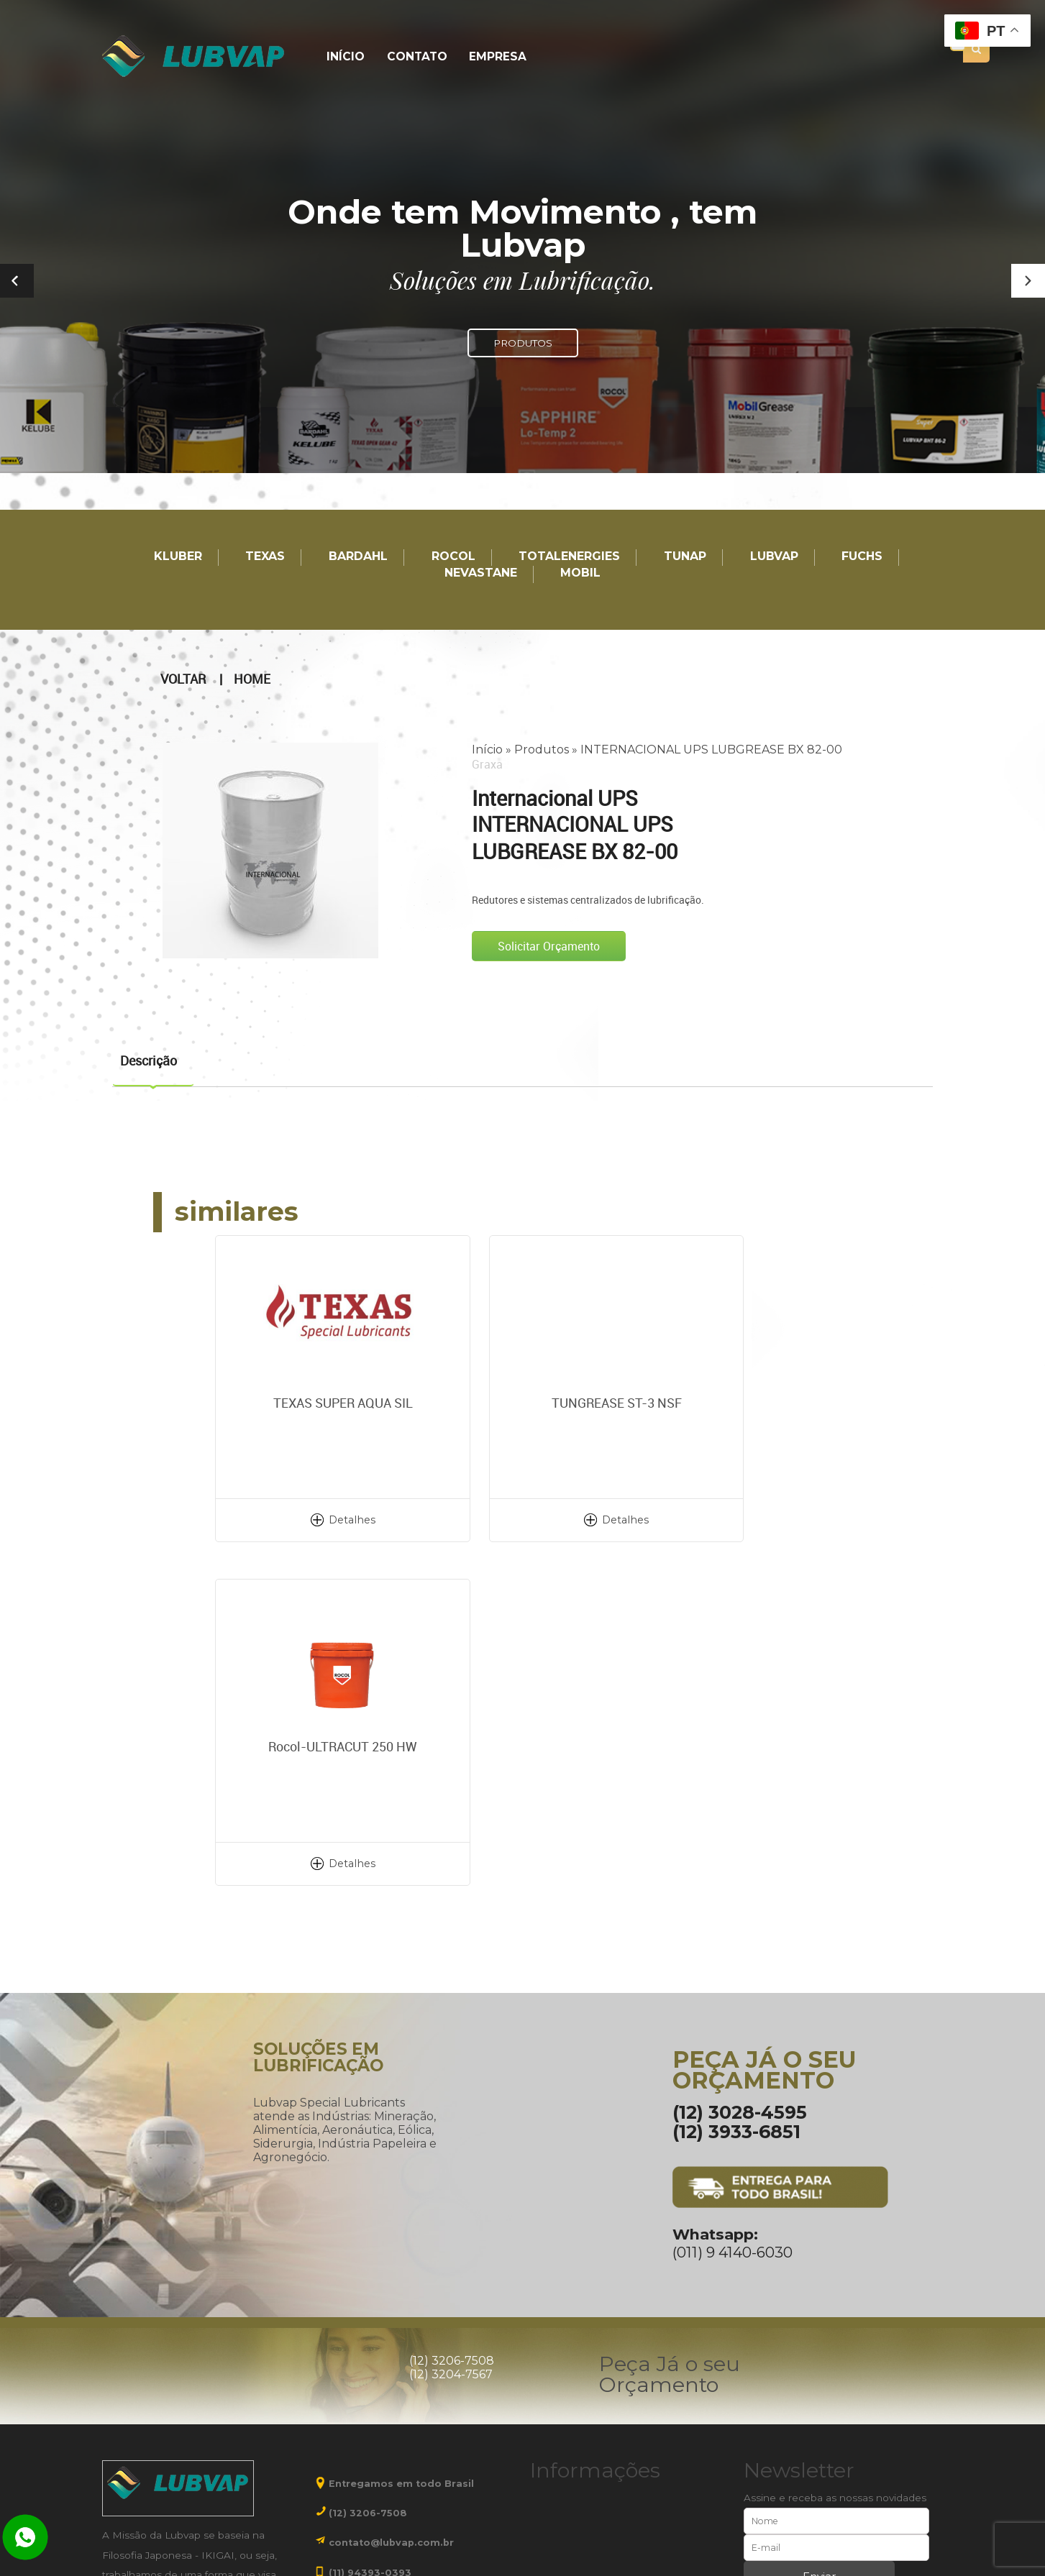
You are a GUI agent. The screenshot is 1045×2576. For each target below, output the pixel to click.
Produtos (541, 749)
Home (252, 678)
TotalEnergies (569, 557)
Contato (413, 57)
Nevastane (480, 573)
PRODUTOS (522, 343)
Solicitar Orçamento (549, 945)
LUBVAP (774, 557)
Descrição (148, 1059)
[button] (1028, 281)
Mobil (580, 573)
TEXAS (265, 557)
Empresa (491, 57)
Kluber (178, 557)
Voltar (183, 678)
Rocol (453, 557)
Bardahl (358, 557)
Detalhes (319, 1519)
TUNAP (685, 557)
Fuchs (861, 557)
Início (344, 57)
